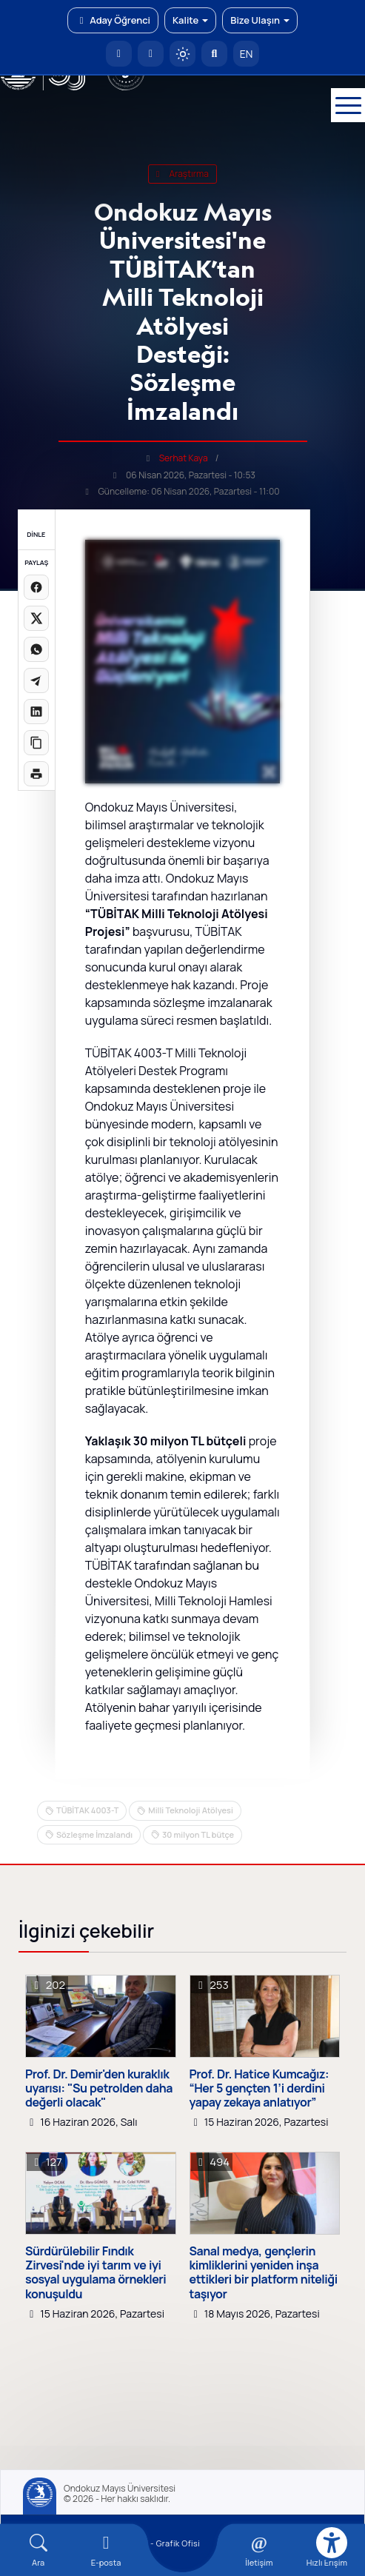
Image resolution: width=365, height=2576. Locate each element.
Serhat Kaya (183, 458)
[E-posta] (151, 54)
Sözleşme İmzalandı (94, 1834)
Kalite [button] (190, 20)
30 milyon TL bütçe (198, 1834)
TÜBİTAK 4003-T (87, 1810)
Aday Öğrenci (113, 20)
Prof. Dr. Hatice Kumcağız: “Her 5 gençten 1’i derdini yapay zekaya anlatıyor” (259, 2088)
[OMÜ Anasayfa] (119, 54)
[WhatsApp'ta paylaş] (36, 649)
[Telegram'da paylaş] (36, 680)
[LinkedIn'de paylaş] (36, 711)
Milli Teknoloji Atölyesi (190, 1810)
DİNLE (36, 534)
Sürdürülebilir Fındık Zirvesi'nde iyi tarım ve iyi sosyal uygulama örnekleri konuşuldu (95, 2272)
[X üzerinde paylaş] (36, 618)
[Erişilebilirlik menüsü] (331, 2542)
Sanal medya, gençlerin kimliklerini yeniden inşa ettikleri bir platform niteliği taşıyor (264, 2272)
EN (246, 54)
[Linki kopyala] (36, 742)
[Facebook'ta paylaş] (36, 587)
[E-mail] (105, 2550)
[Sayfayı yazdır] (36, 773)
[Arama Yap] (214, 54)
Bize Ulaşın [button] (259, 20)
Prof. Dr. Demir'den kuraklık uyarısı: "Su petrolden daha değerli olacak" (99, 2088)
